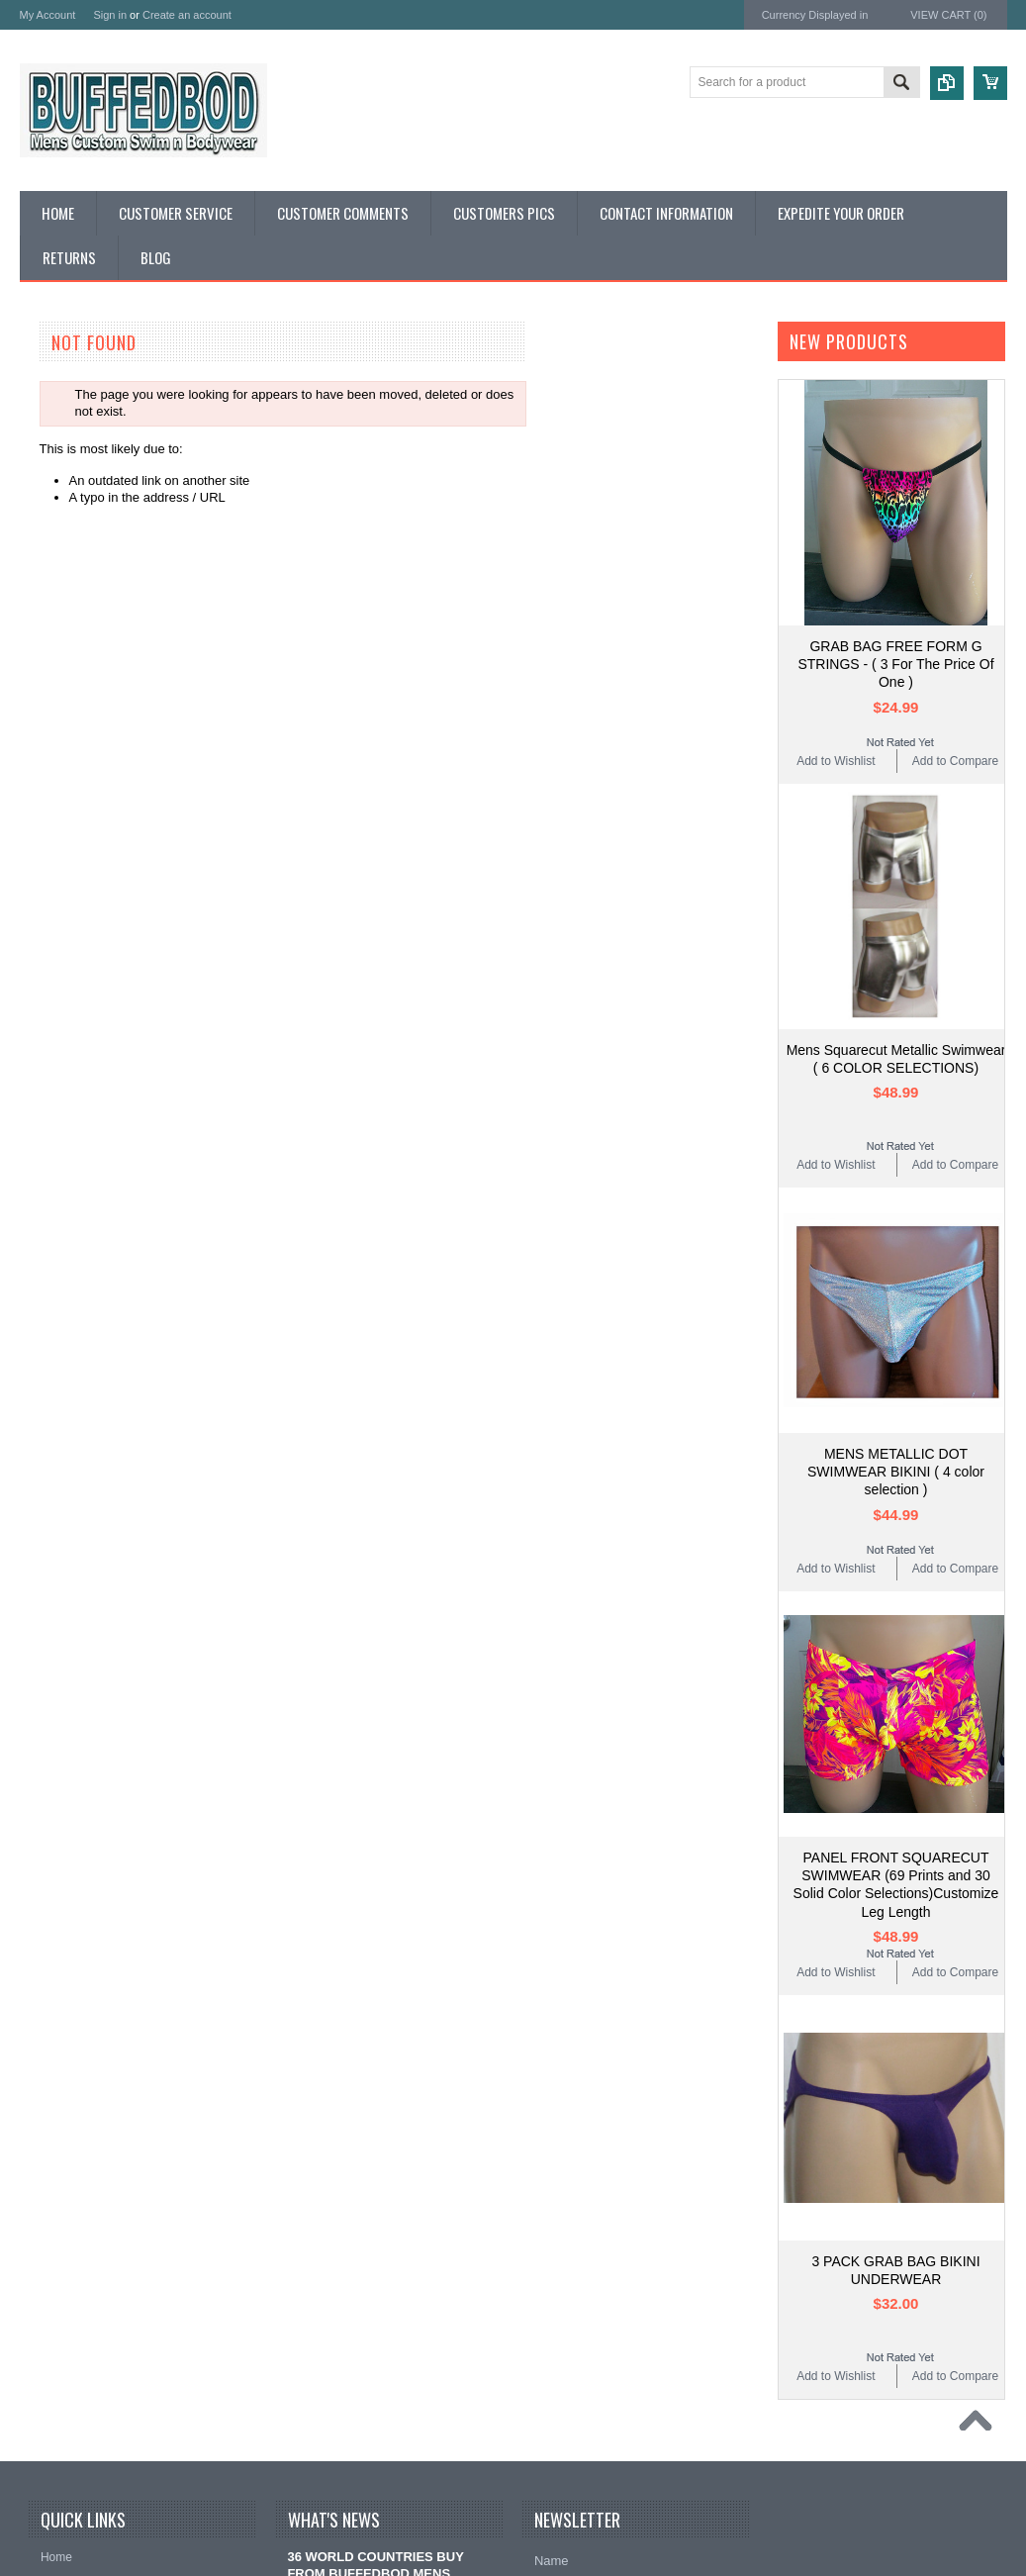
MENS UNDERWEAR (82, 621)
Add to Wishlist (835, 761)
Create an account (187, 15)
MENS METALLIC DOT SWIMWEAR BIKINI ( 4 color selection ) (895, 1471)
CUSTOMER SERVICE (86, 671)
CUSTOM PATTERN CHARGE (108, 421)
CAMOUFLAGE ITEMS (86, 588)
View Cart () (948, 15)
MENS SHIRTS (64, 637)
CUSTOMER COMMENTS (96, 688)
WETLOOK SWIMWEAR (90, 537)
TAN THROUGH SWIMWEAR (105, 554)
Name (551, 2560)
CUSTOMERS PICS (78, 722)
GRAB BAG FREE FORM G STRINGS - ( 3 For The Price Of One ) (895, 664)
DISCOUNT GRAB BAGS (93, 487)
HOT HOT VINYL (69, 654)
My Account (48, 15)
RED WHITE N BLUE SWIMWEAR (120, 521)
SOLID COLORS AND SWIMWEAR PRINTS (122, 462)
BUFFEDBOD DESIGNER (95, 370)
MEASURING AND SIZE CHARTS (118, 437)
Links (34, 738)
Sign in (110, 15)
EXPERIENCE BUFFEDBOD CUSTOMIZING (103, 396)
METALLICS (55, 571)
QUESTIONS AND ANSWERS (107, 705)
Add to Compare (955, 761)
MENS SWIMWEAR (77, 504)
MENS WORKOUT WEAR (94, 604)
